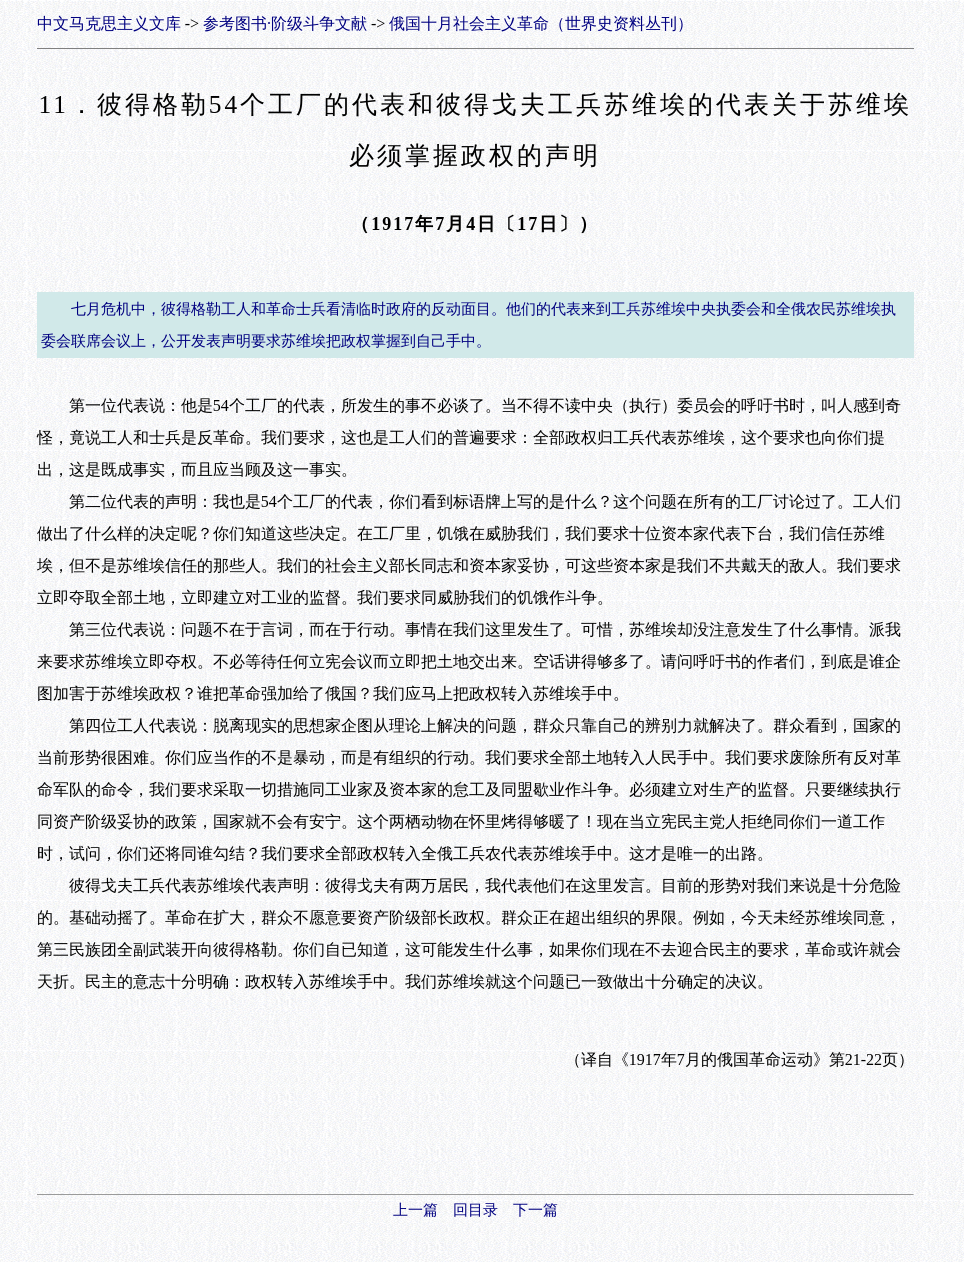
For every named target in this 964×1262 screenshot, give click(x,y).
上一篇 (415, 1210)
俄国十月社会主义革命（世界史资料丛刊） (541, 23)
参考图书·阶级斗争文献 (285, 23)
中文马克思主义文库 (109, 23)
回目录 (475, 1210)
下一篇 (535, 1210)
